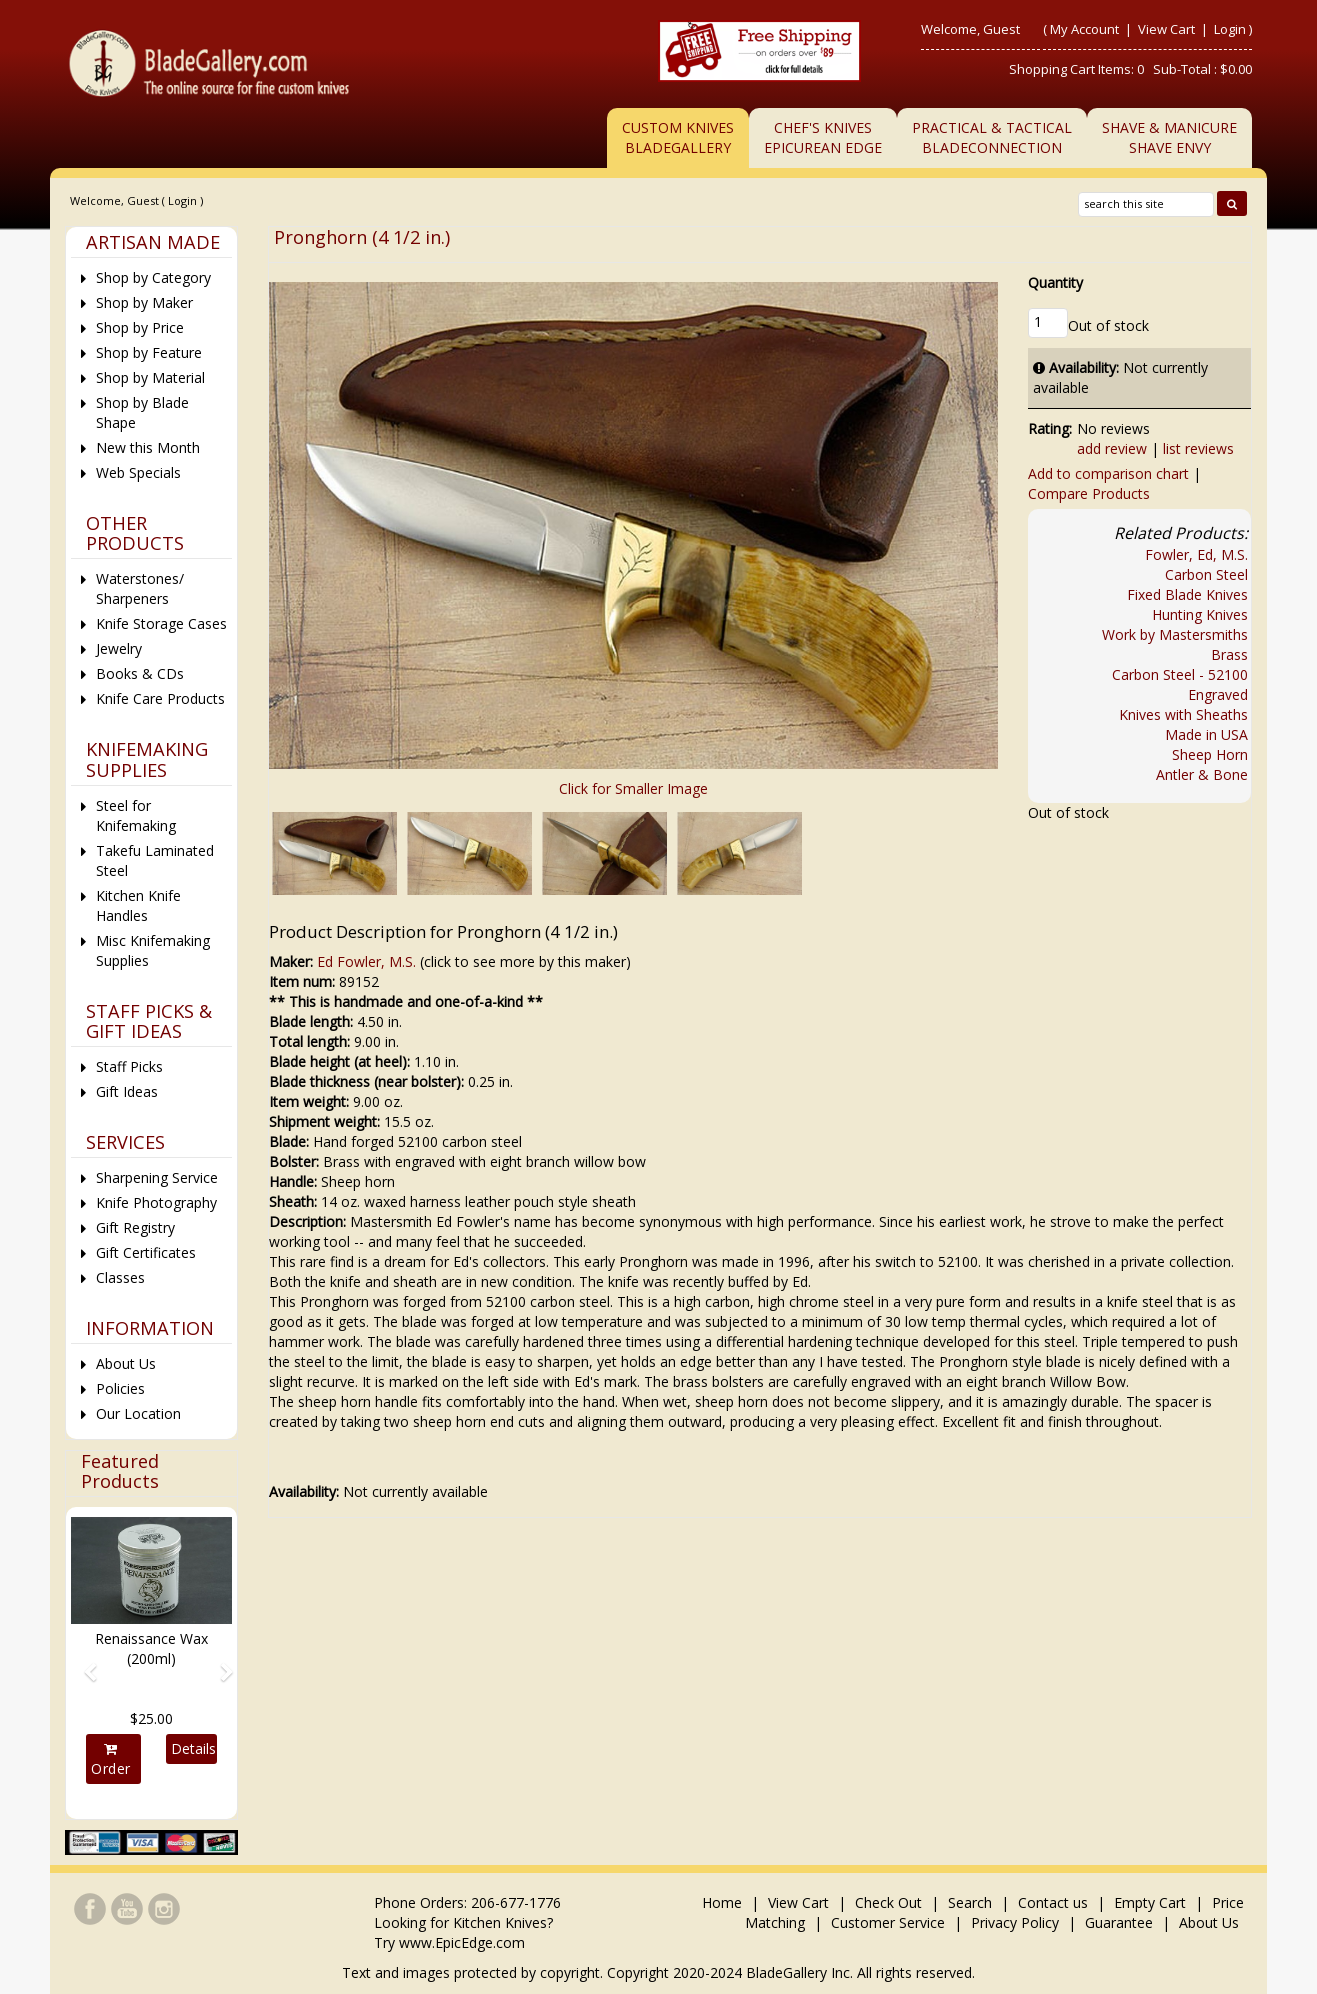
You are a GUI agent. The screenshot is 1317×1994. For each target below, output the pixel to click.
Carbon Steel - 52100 (1180, 674)
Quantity (1055, 282)
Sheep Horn (1210, 754)
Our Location (138, 1413)
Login (1230, 29)
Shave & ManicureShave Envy (1169, 137)
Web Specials (138, 472)
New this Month (148, 447)
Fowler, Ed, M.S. (1196, 554)
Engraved (1218, 694)
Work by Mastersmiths (1175, 634)
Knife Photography (156, 1202)
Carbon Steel (1206, 574)
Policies (120, 1388)
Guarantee (1119, 1922)
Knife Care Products (160, 698)
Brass (1229, 654)
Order (111, 1760)
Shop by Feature (149, 352)
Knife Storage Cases (161, 623)
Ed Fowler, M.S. (366, 961)
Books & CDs (140, 673)
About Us (126, 1363)
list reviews (1198, 448)
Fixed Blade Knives (1187, 594)
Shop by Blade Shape (142, 412)
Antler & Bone (1202, 774)
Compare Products (1089, 493)
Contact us (1053, 1902)
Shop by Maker (144, 302)
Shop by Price (140, 327)
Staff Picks (129, 1066)
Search (970, 1902)
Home (724, 1902)
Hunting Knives (1200, 614)
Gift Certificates (146, 1252)
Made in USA (1206, 734)
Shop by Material (150, 377)
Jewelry (119, 648)
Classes (120, 1277)
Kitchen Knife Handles (138, 905)
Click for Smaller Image (633, 788)
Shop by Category (153, 277)
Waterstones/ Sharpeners (140, 588)
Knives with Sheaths (1183, 714)
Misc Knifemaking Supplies (153, 950)
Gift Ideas (127, 1091)
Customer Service (888, 1922)
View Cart (1168, 29)
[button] (83, 1663)
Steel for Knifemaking (136, 815)
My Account (1084, 29)
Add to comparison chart (1108, 473)
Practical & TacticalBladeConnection (992, 137)
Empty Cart (1150, 1902)
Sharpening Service (157, 1177)
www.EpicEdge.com (462, 1942)
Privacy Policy (1015, 1922)
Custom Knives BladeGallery (678, 137)
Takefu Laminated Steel (155, 860)
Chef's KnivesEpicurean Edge (823, 137)
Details (193, 1748)
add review (1112, 448)
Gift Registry (135, 1227)
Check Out (888, 1902)
